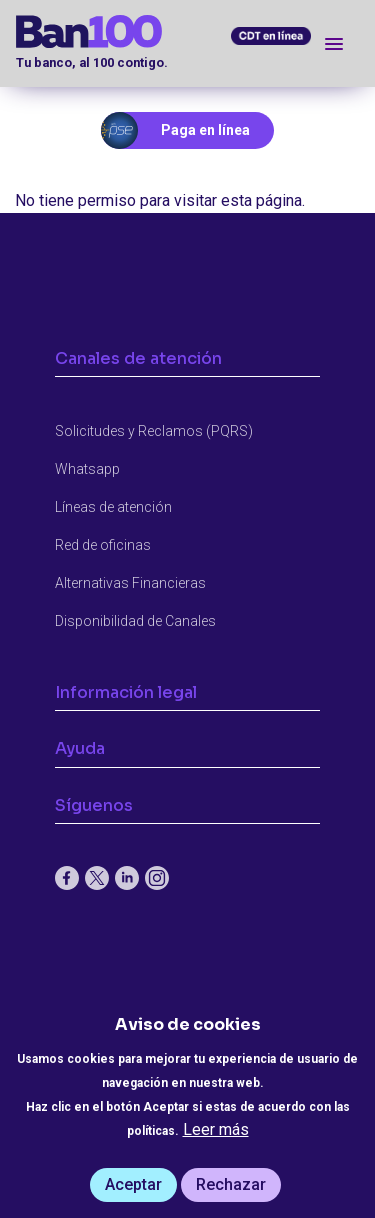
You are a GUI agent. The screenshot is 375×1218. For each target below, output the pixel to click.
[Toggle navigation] (334, 43)
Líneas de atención (113, 507)
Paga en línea (205, 130)
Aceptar (133, 1184)
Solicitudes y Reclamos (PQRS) (154, 431)
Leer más (216, 1129)
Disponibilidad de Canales (135, 621)
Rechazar (231, 1184)
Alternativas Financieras (130, 583)
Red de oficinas (103, 545)
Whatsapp (87, 469)
